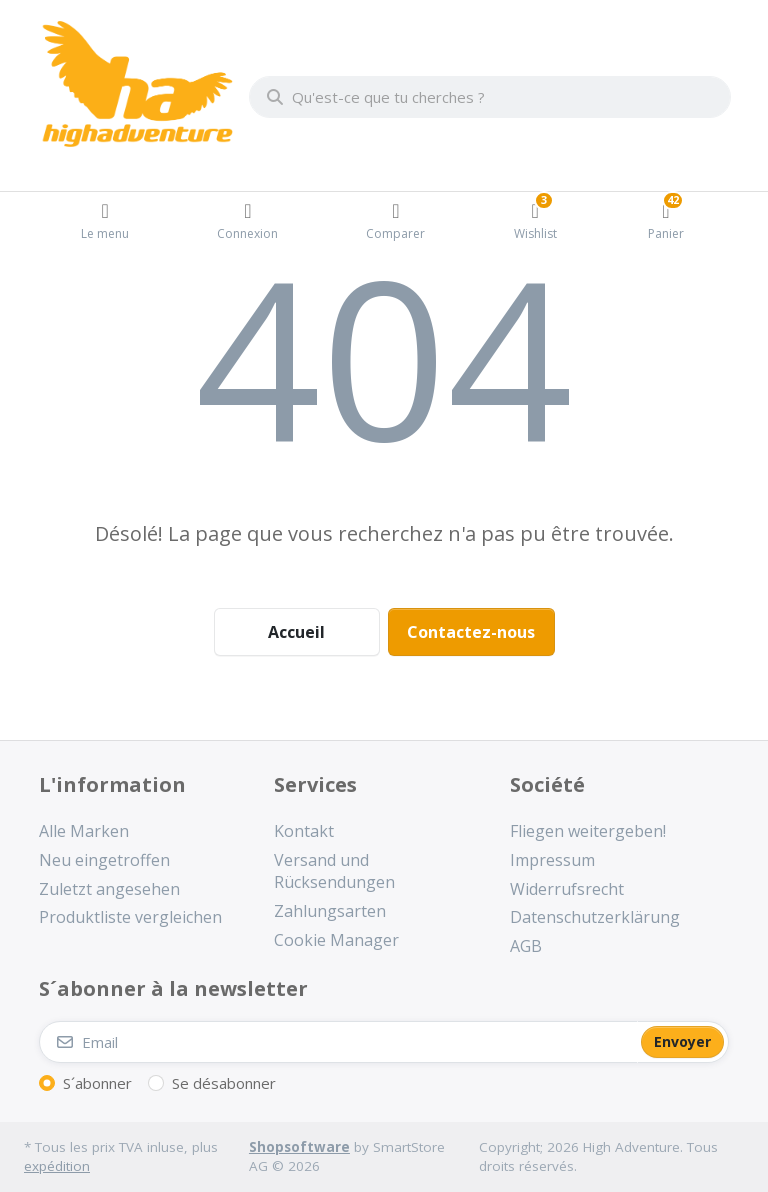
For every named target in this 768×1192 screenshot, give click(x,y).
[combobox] (490, 97)
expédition (57, 1166)
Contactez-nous (471, 632)
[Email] (338, 1042)
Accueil (296, 632)
